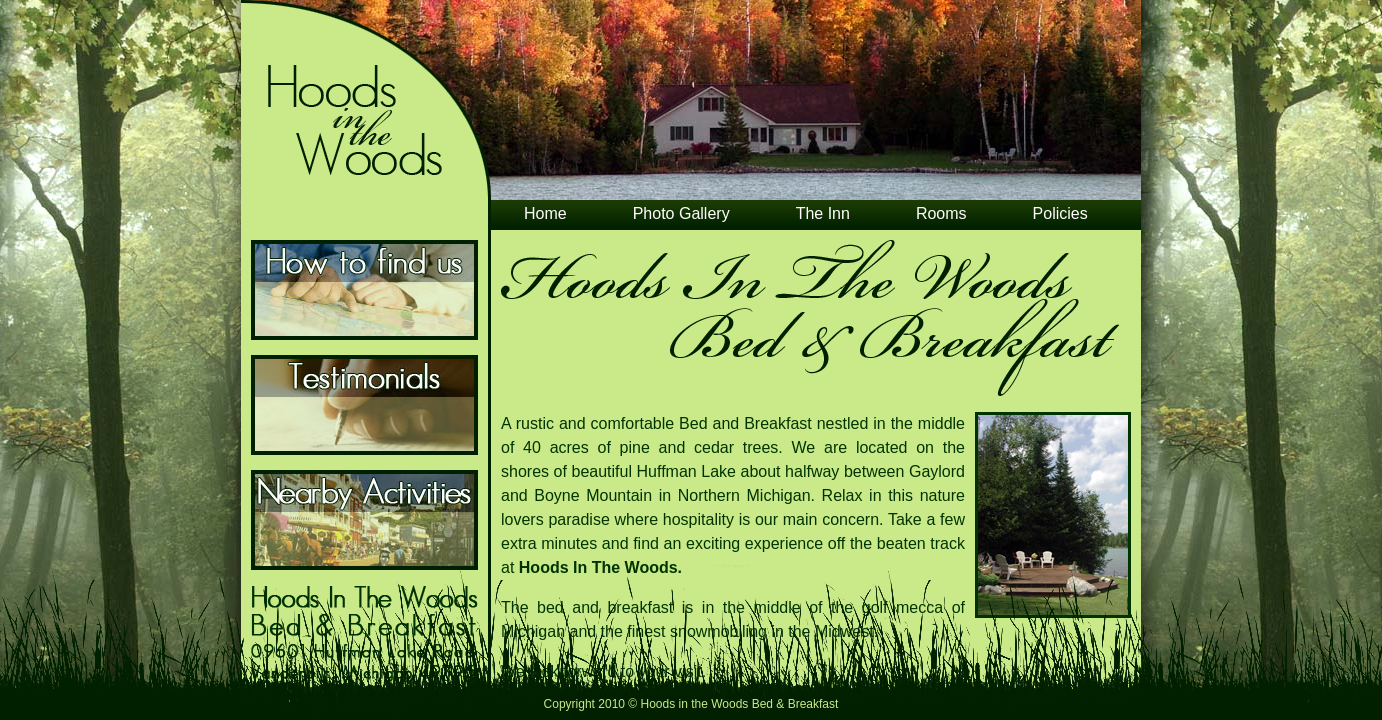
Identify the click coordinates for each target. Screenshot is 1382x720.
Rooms (941, 213)
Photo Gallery (681, 213)
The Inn (823, 213)
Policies (1060, 213)
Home (545, 213)
